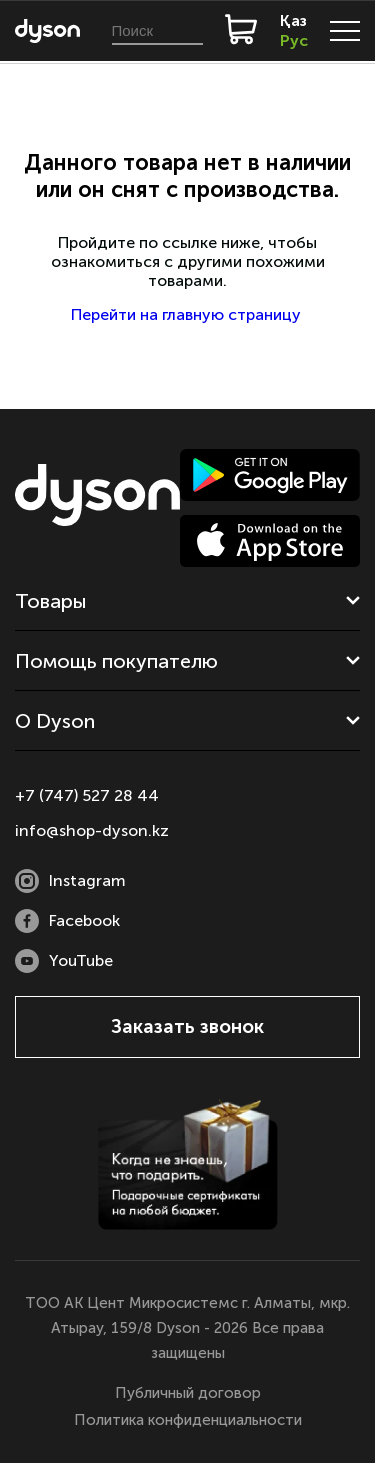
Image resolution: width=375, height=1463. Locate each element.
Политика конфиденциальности (188, 1420)
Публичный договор (188, 1393)
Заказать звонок (187, 1026)
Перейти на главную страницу (188, 314)
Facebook (67, 921)
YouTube (64, 961)
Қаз (293, 20)
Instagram (70, 881)
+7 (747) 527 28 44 (87, 795)
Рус (294, 40)
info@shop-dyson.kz (92, 830)
